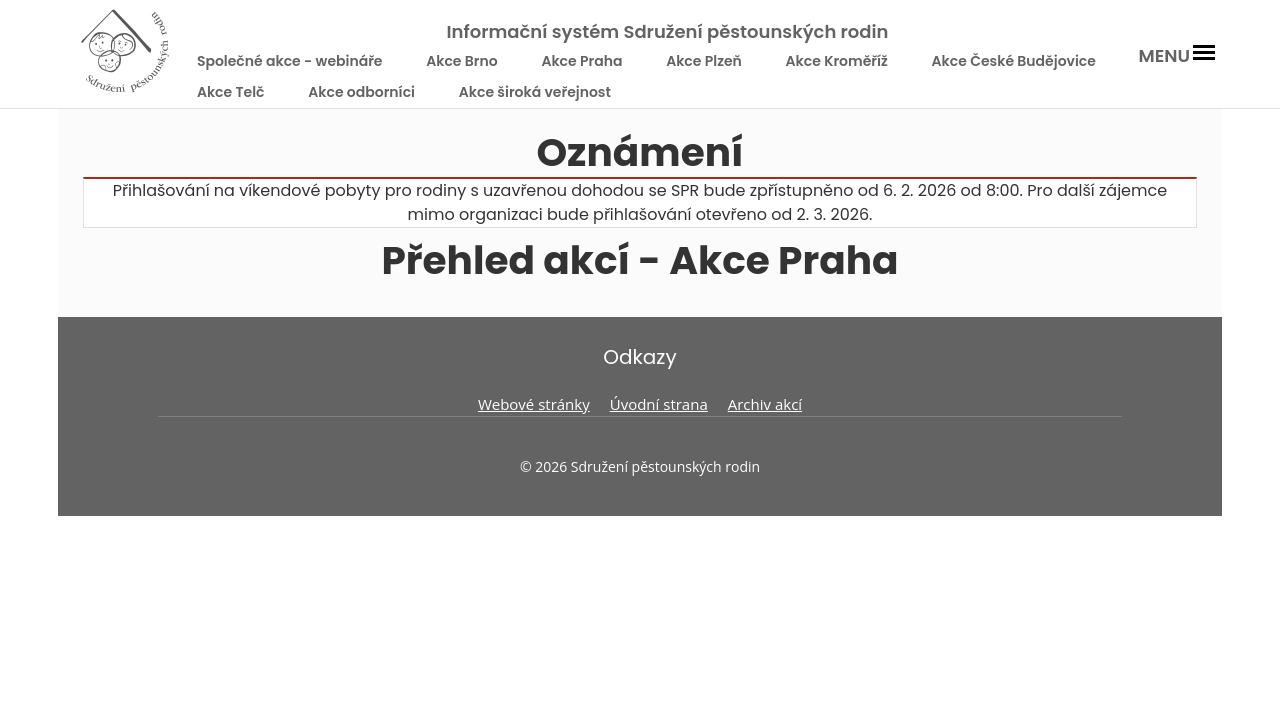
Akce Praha (581, 61)
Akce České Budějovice (1014, 61)
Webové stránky (534, 404)
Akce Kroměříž (837, 61)
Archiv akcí (765, 404)
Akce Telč (231, 92)
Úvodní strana (659, 404)
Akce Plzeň (704, 61)
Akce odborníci (361, 92)
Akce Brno (461, 61)
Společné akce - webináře (290, 61)
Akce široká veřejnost (535, 92)
